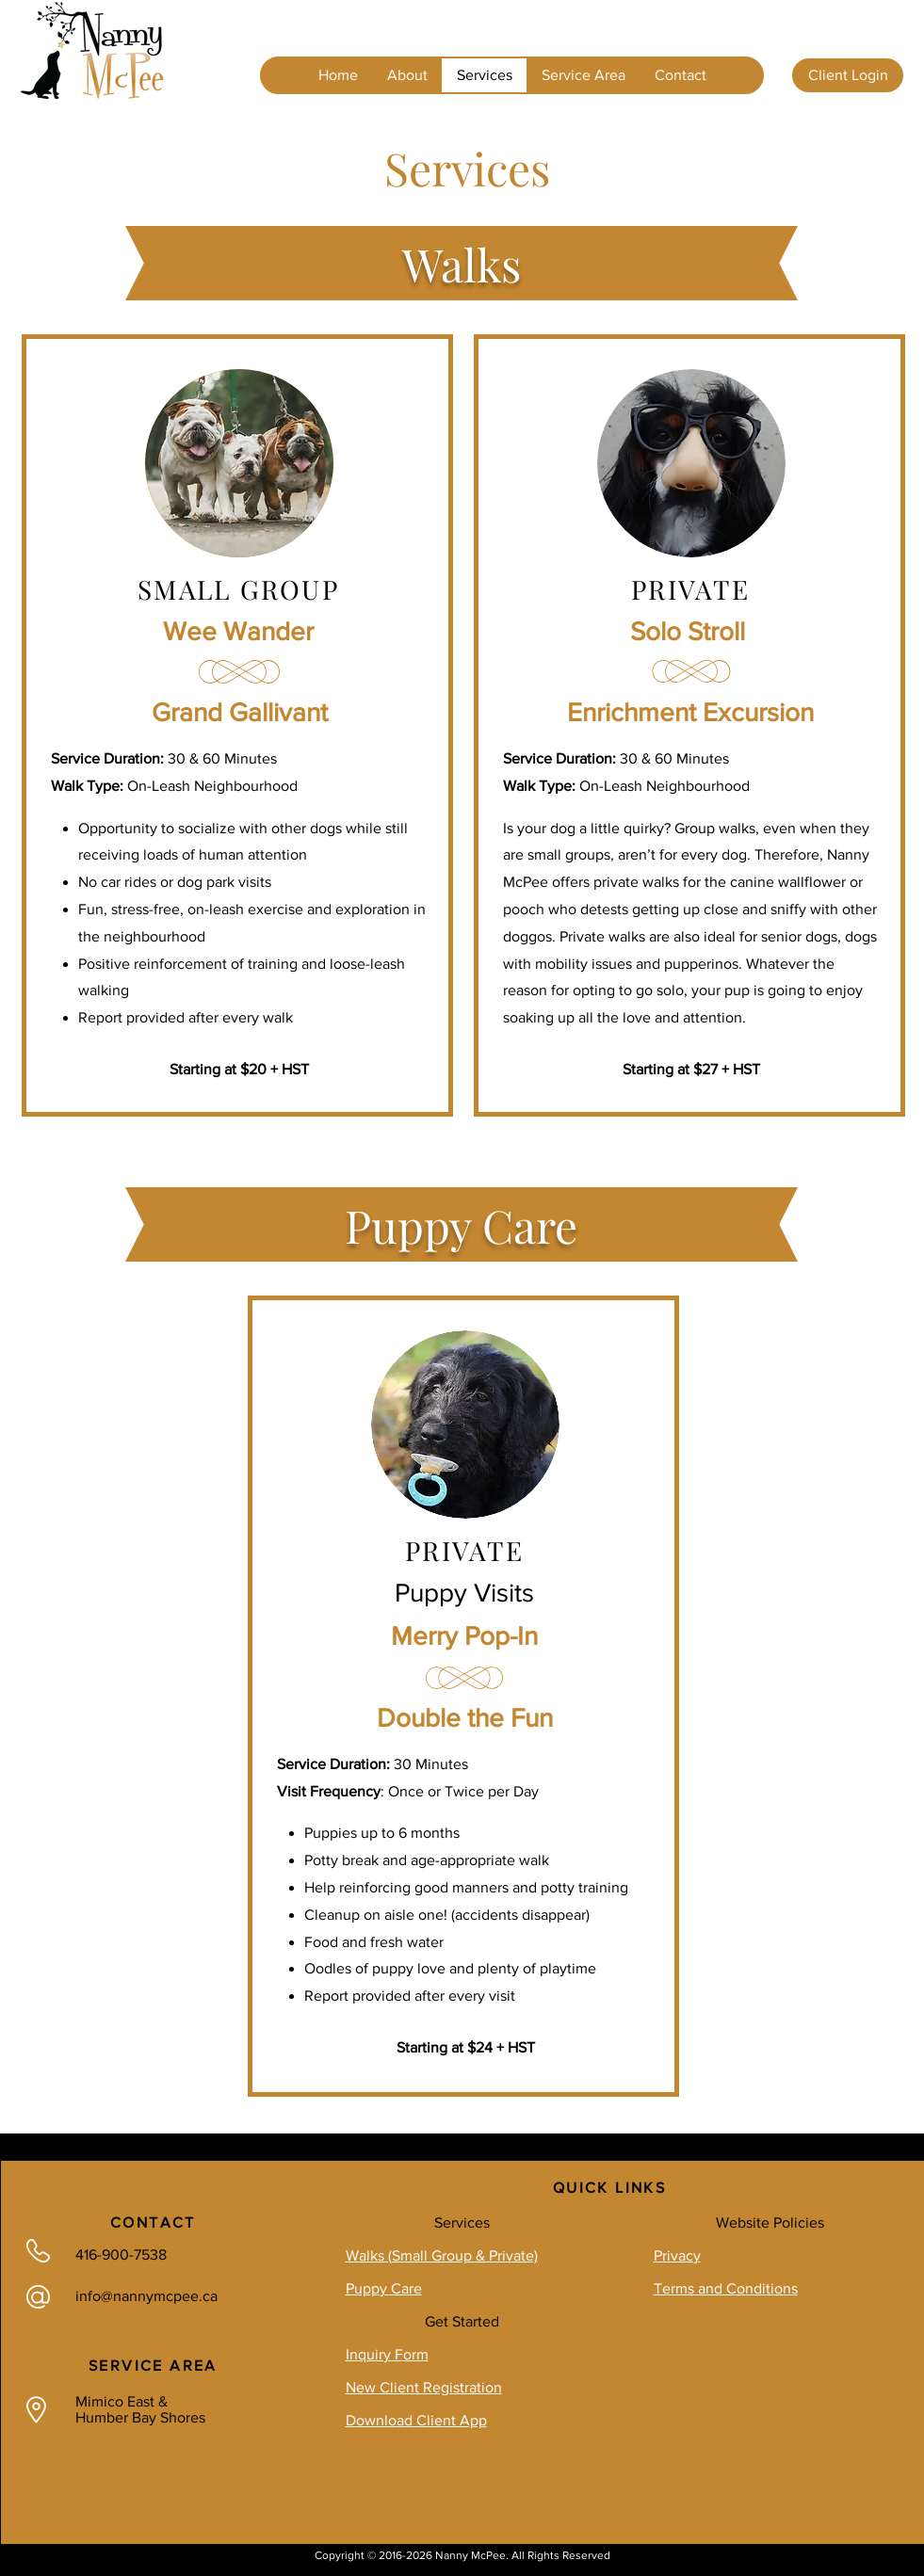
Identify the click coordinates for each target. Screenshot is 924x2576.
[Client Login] (847, 75)
